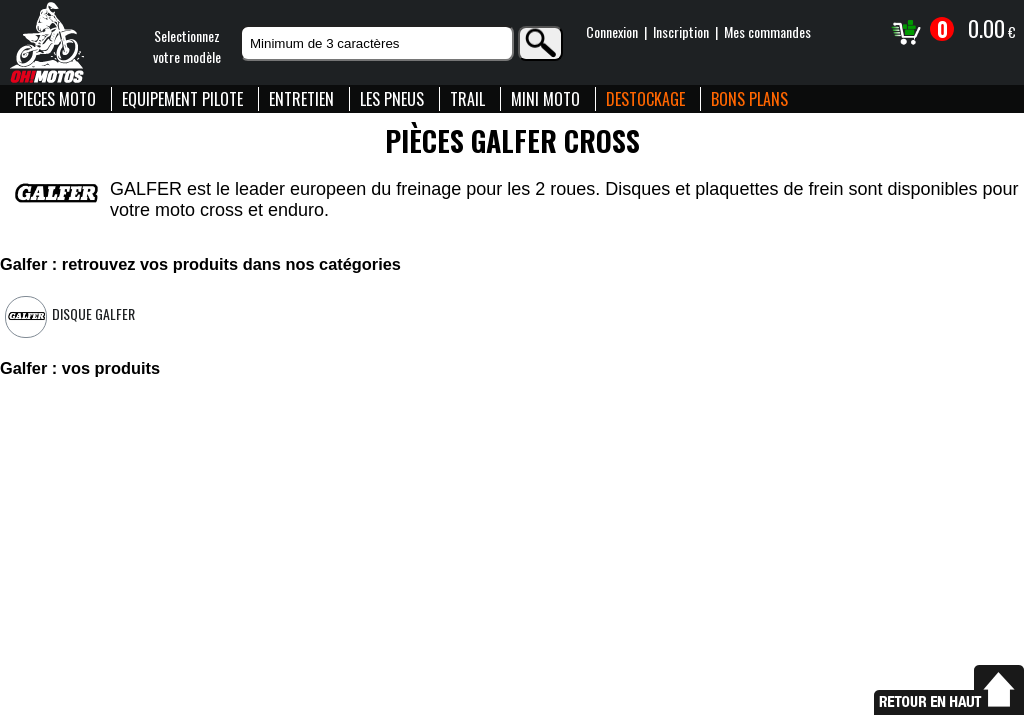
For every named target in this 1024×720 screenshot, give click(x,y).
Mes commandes (767, 31)
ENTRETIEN (301, 99)
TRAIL (467, 99)
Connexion (612, 31)
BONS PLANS (749, 99)
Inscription (681, 31)
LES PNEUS (392, 99)
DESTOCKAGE (645, 99)
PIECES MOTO (55, 99)
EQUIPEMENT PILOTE (182, 99)
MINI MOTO (545, 99)
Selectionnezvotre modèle (187, 46)
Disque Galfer (93, 313)
